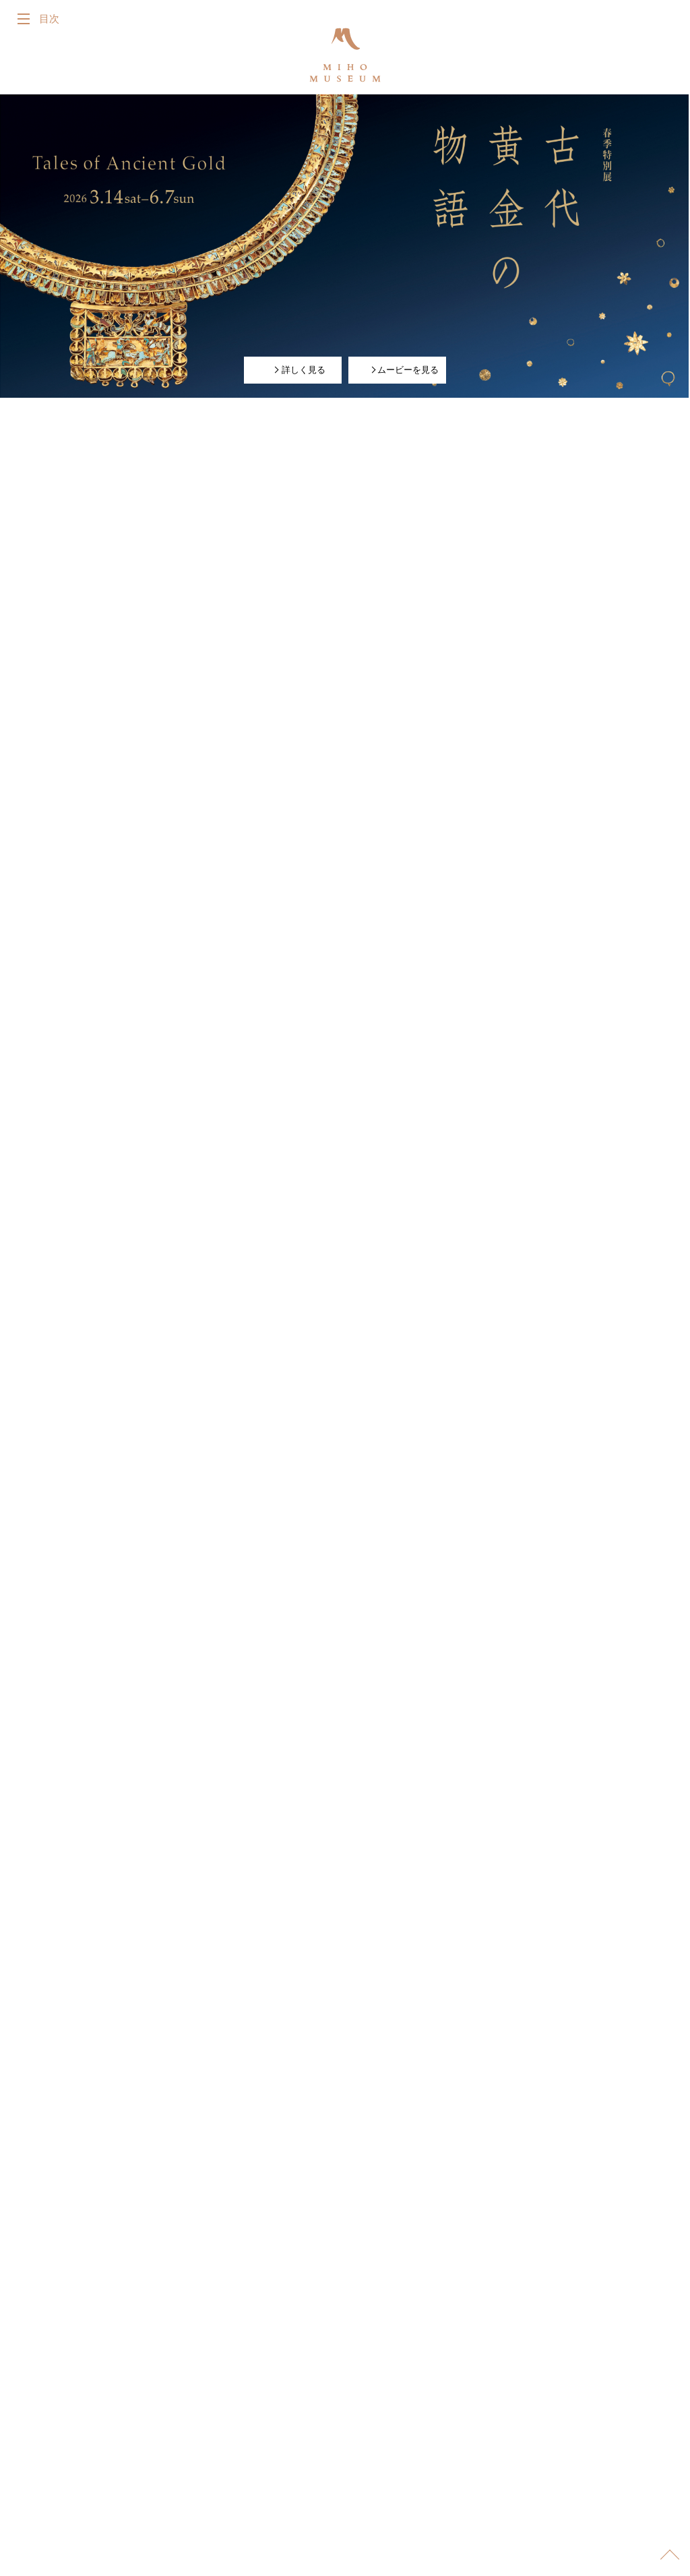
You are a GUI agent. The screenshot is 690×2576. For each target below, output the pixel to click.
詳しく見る (298, 369)
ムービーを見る (402, 369)
